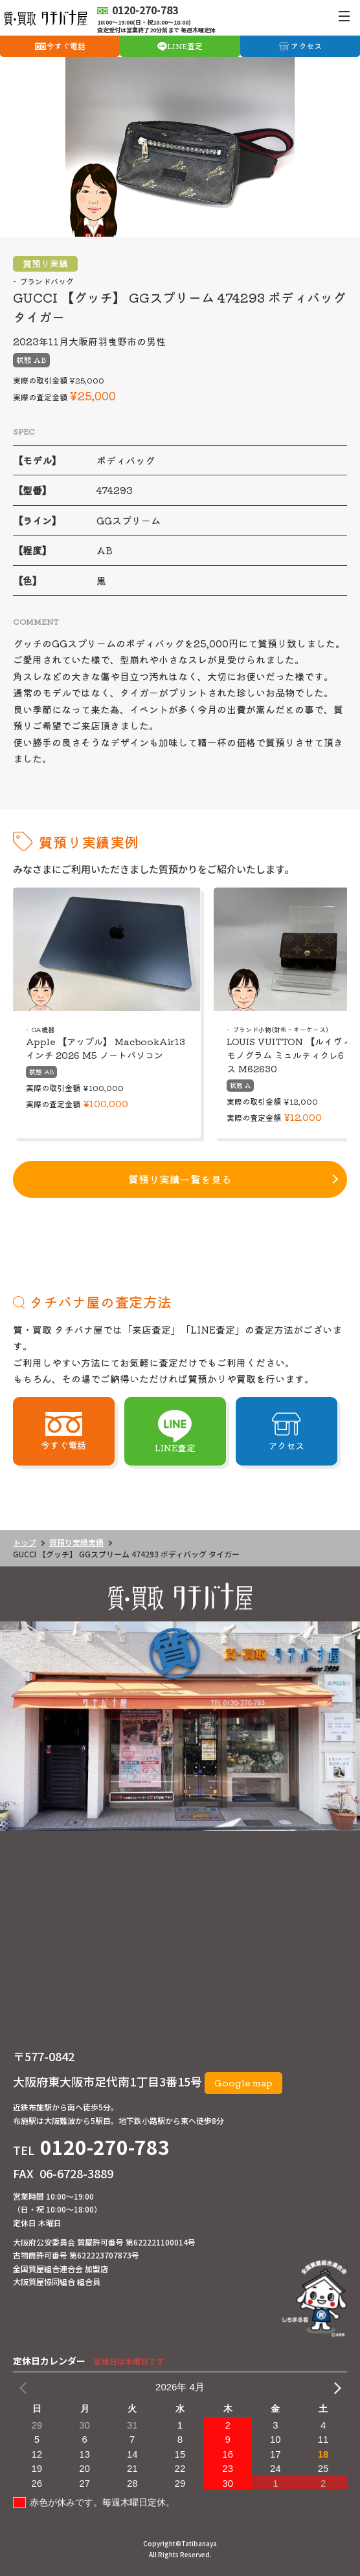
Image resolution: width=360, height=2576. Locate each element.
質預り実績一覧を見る (180, 1179)
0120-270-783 (105, 2146)
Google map (243, 2082)
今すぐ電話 (66, 45)
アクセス (306, 45)
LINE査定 (185, 45)
